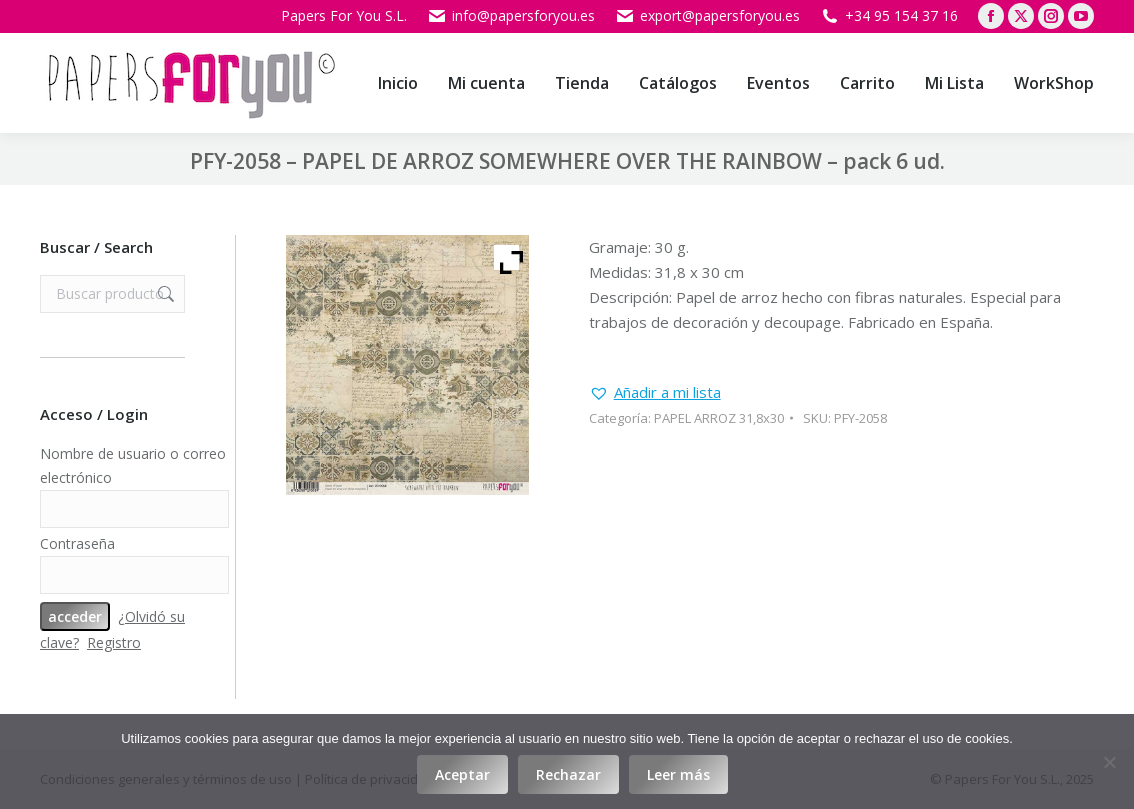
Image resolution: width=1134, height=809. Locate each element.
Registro (114, 642)
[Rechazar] (1109, 762)
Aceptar (462, 774)
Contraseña (77, 543)
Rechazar (568, 774)
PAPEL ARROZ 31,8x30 (719, 418)
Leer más (678, 774)
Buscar (164, 294)
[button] (655, 392)
